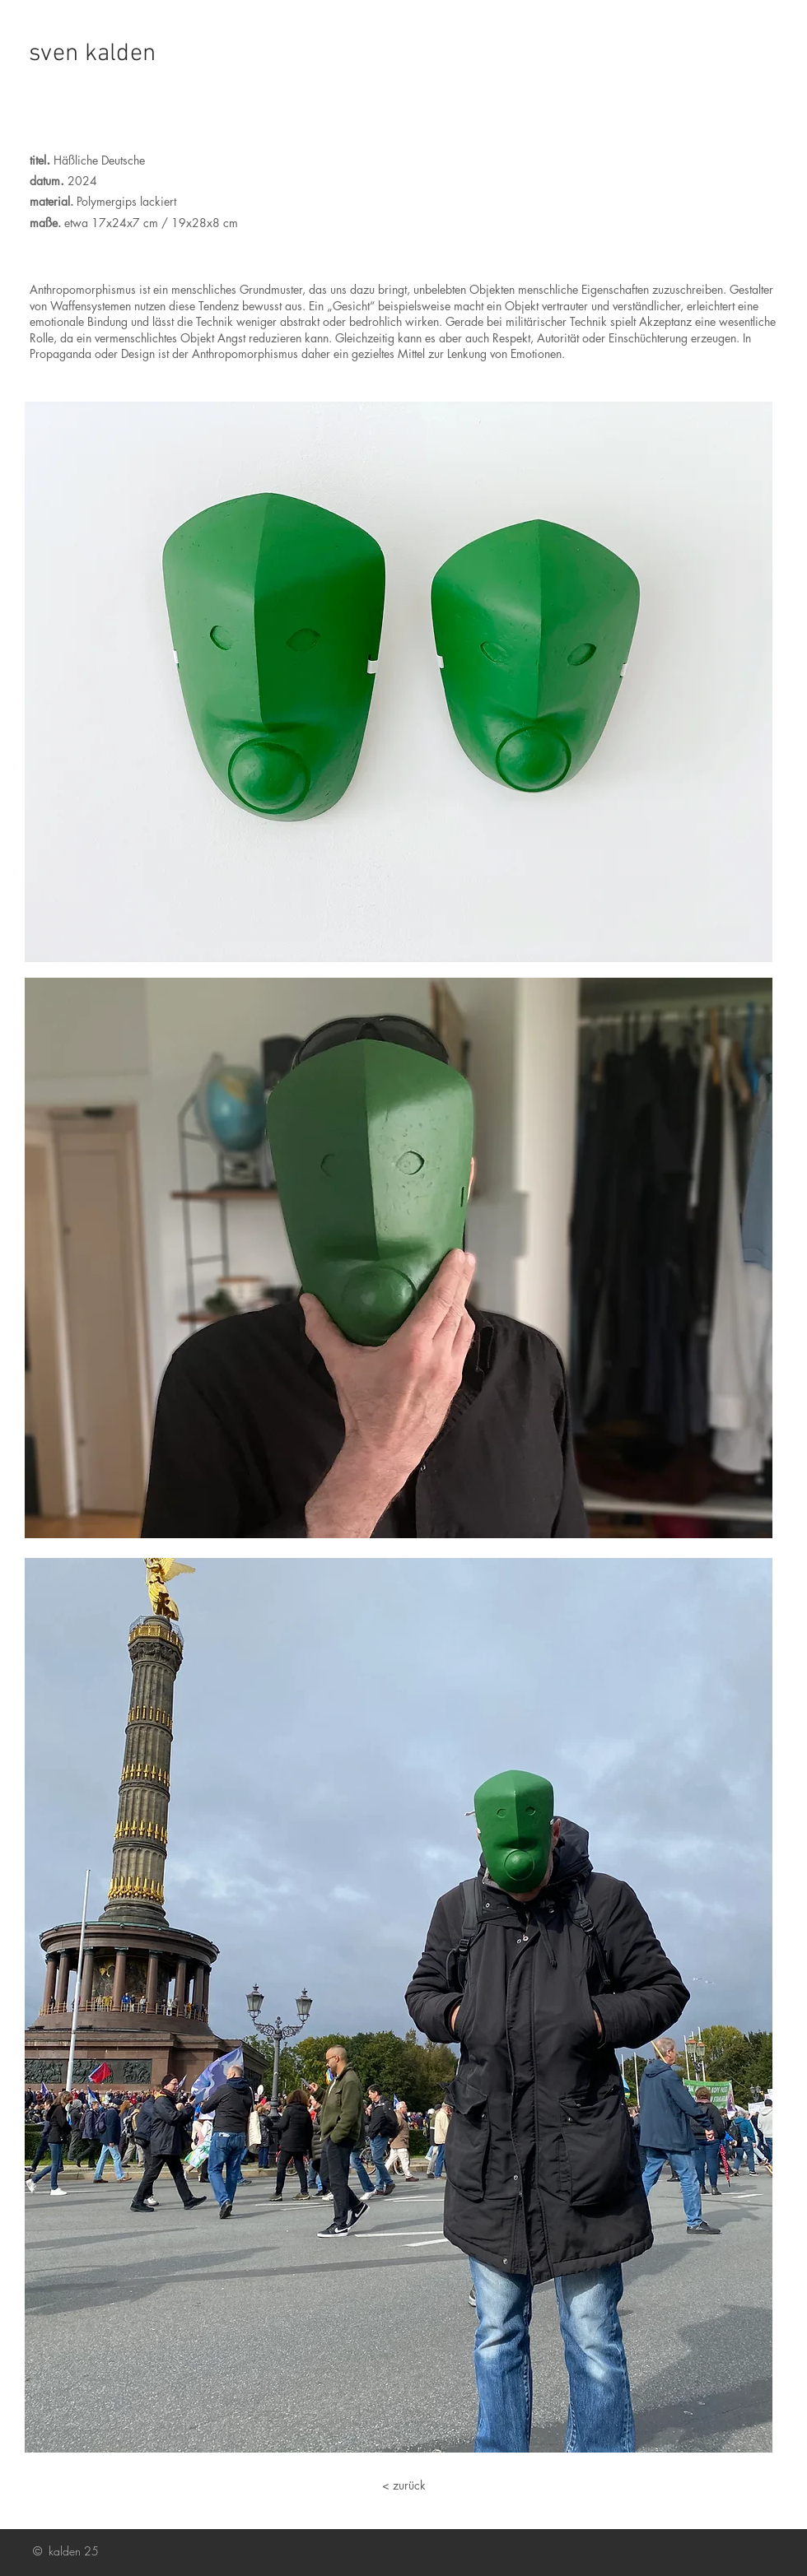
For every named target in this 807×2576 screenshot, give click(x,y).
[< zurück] (403, 2485)
